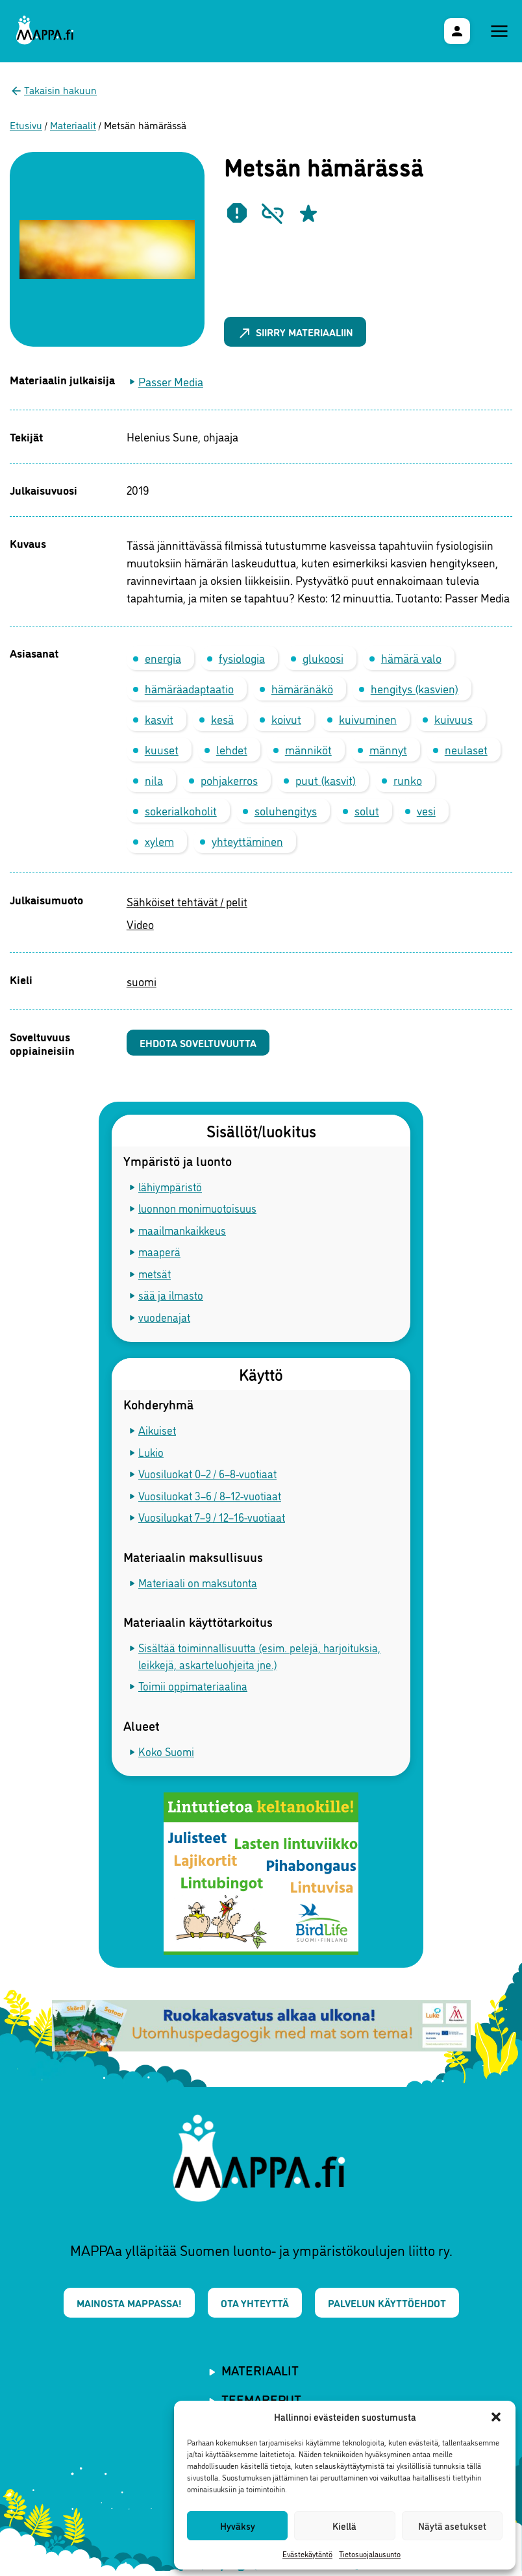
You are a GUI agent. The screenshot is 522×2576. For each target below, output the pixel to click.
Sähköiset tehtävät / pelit (187, 901)
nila (154, 779)
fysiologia (242, 657)
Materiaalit (73, 125)
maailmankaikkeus (182, 1231)
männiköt (308, 749)
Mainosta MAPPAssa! (120, 2306)
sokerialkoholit (181, 810)
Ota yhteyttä (255, 2306)
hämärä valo (411, 657)
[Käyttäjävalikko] (457, 31)
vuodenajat (164, 1318)
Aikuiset (157, 1432)
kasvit (159, 718)
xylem (159, 840)
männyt (388, 749)
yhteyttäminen (247, 840)
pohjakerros (229, 779)
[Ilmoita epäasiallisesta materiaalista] (237, 213)
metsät (154, 1275)
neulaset (466, 749)
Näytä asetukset (452, 2526)
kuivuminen (368, 718)
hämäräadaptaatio (189, 688)
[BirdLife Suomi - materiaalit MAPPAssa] (261, 1876)
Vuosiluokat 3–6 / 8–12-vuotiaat (209, 1497)
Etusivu (26, 125)
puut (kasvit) (325, 779)
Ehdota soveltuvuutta (205, 1044)
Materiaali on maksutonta (197, 1584)
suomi (141, 981)
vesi (426, 810)
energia (163, 657)
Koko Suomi (166, 1753)
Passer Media (170, 381)
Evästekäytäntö (307, 2553)
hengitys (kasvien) (414, 688)
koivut (286, 718)
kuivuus (453, 718)
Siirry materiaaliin (301, 331)
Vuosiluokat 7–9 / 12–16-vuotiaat (211, 1519)
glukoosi (323, 657)
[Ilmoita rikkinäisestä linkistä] (273, 213)
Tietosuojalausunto (370, 2553)
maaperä (159, 1253)
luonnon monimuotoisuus (197, 1210)
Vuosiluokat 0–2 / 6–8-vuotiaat (207, 1475)
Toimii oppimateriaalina (192, 1688)
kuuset (162, 749)
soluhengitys (286, 810)
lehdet (231, 749)
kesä (222, 718)
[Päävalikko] (499, 31)
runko (407, 779)
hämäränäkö (302, 688)
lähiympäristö (170, 1188)
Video (140, 924)
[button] (496, 2416)
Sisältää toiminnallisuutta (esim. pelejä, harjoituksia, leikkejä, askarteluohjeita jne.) (259, 1658)
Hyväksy (237, 2526)
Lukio (151, 1453)
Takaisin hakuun (60, 89)
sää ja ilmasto (170, 1297)
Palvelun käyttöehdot (396, 2306)
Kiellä (344, 2526)
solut (366, 810)
